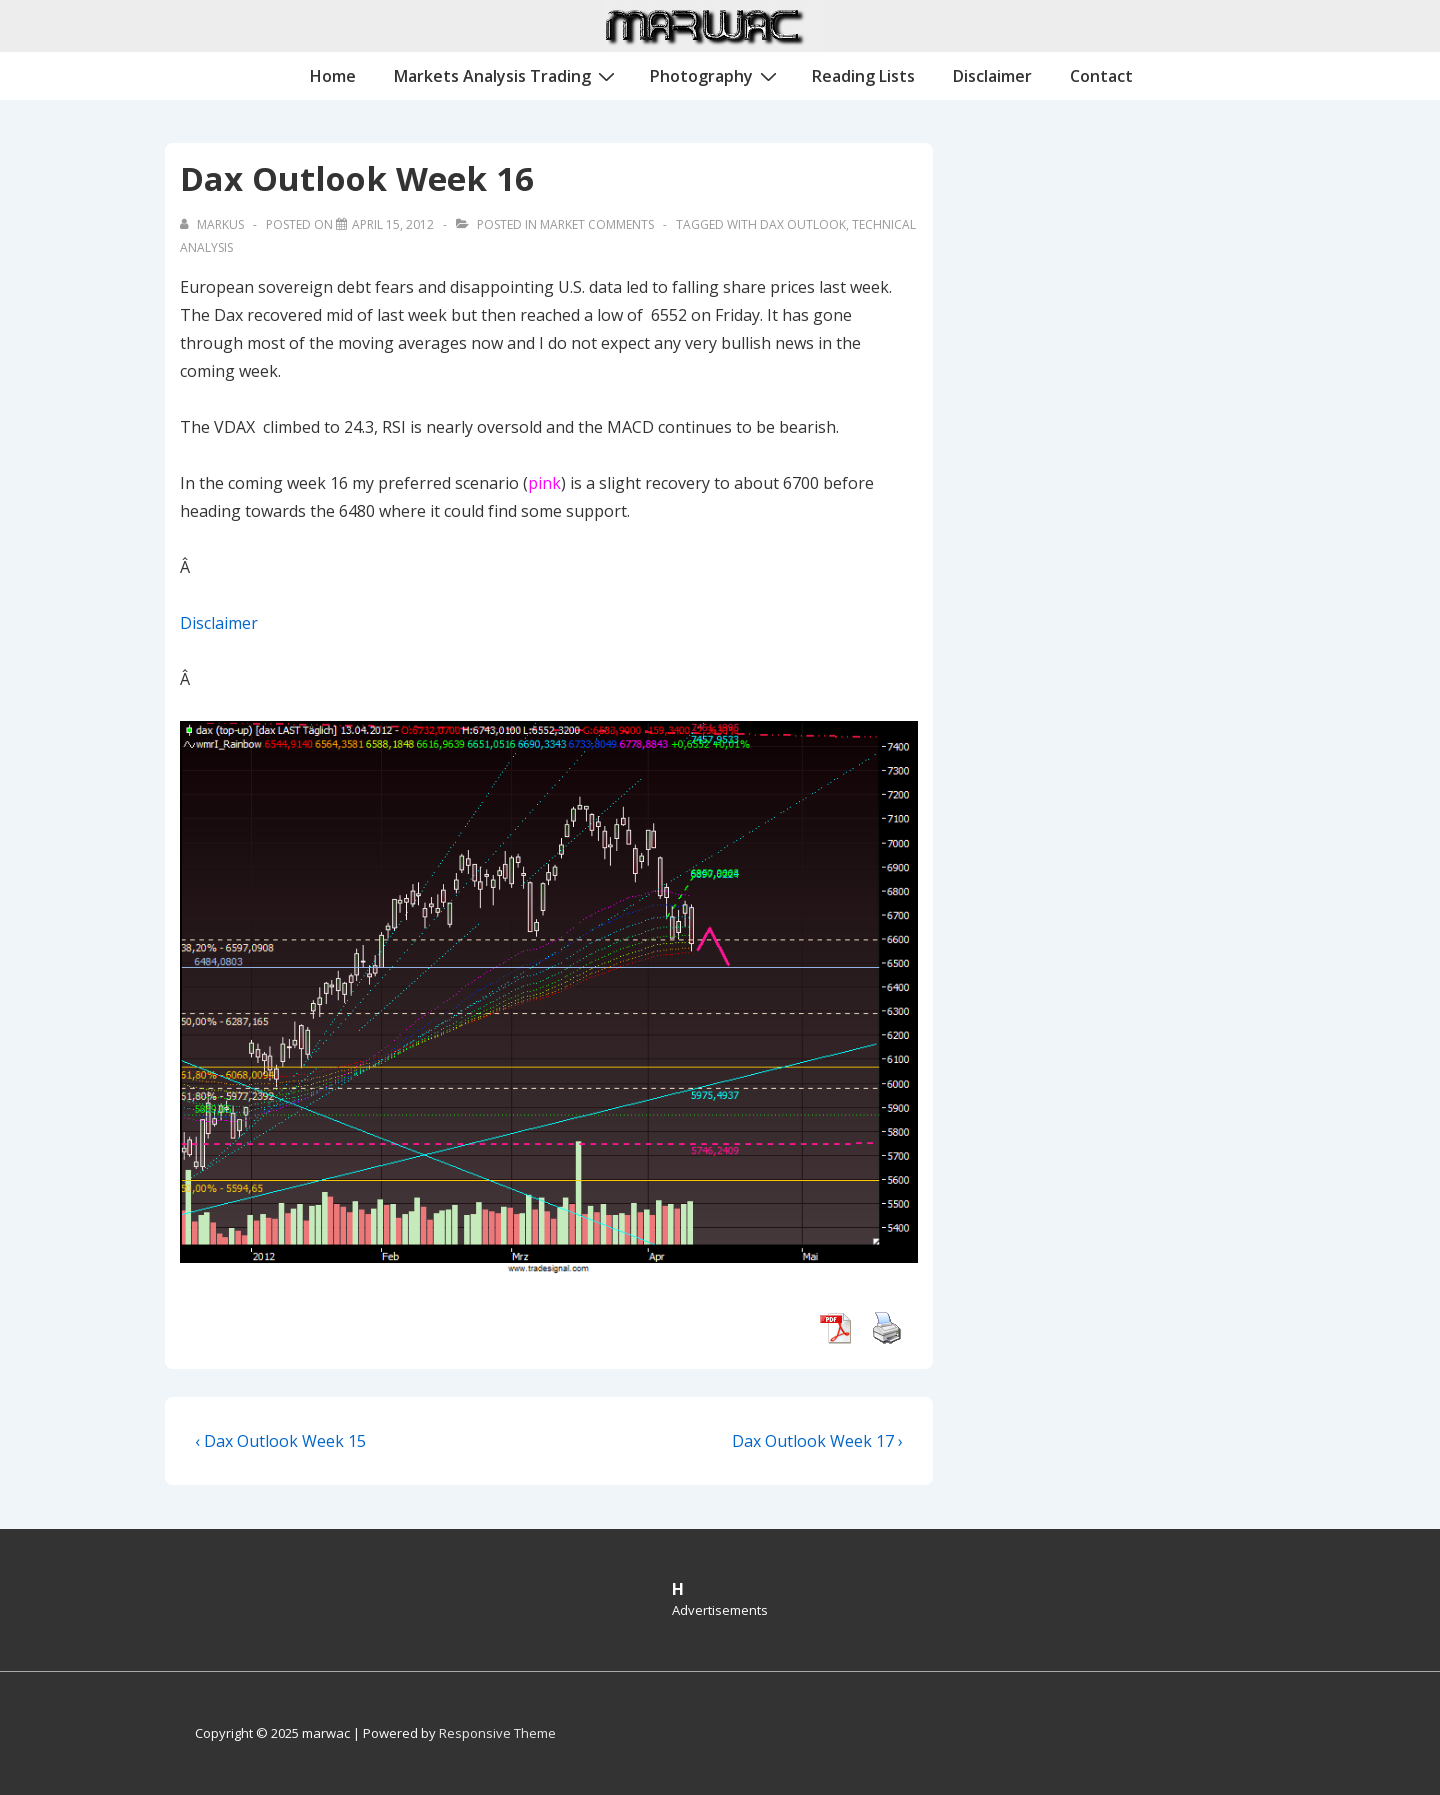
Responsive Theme (497, 1733)
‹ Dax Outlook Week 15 (280, 1441)
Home (333, 76)
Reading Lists (863, 76)
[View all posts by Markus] (213, 224)
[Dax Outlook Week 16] (393, 224)
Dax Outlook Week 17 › (817, 1441)
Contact (1101, 76)
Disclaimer (992, 76)
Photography (716, 75)
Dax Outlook (803, 224)
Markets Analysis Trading (507, 75)
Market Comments (597, 224)
